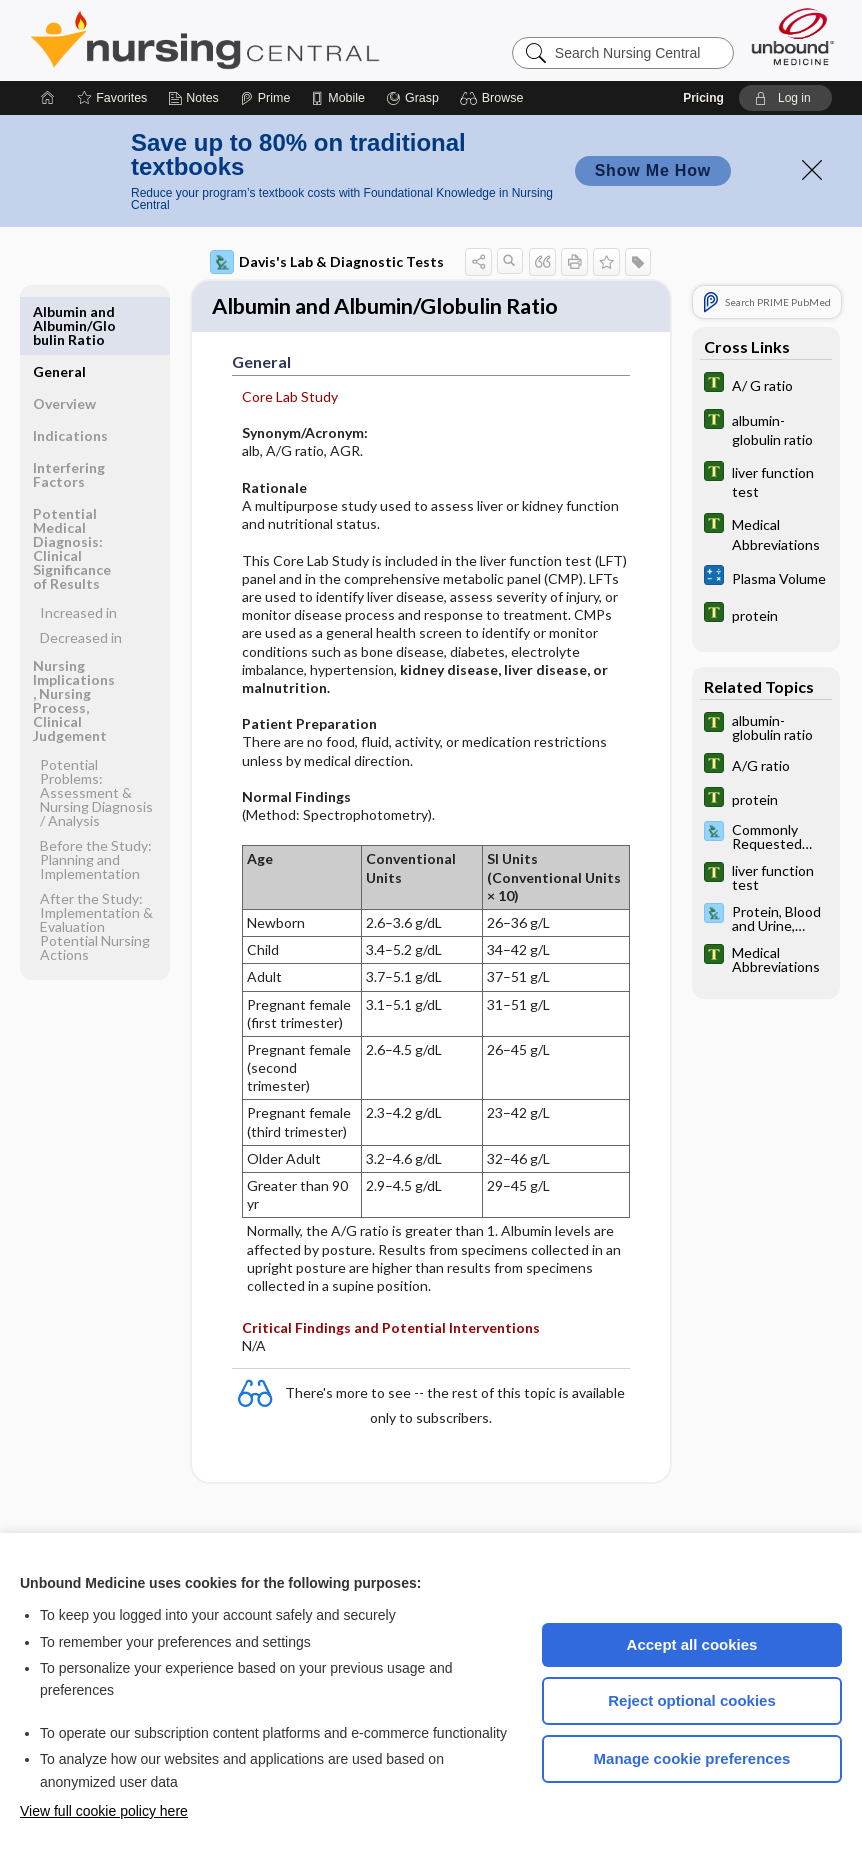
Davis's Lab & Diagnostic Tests (327, 262)
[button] (494, 98)
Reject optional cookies (692, 1700)
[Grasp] (412, 98)
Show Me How (653, 170)
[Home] (48, 98)
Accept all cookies (692, 1644)
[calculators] (766, 577)
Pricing (703, 98)
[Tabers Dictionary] (766, 384)
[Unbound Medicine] (793, 36)
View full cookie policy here (104, 1811)
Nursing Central (280, 40)
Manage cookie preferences (692, 1758)
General (59, 311)
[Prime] (265, 98)
